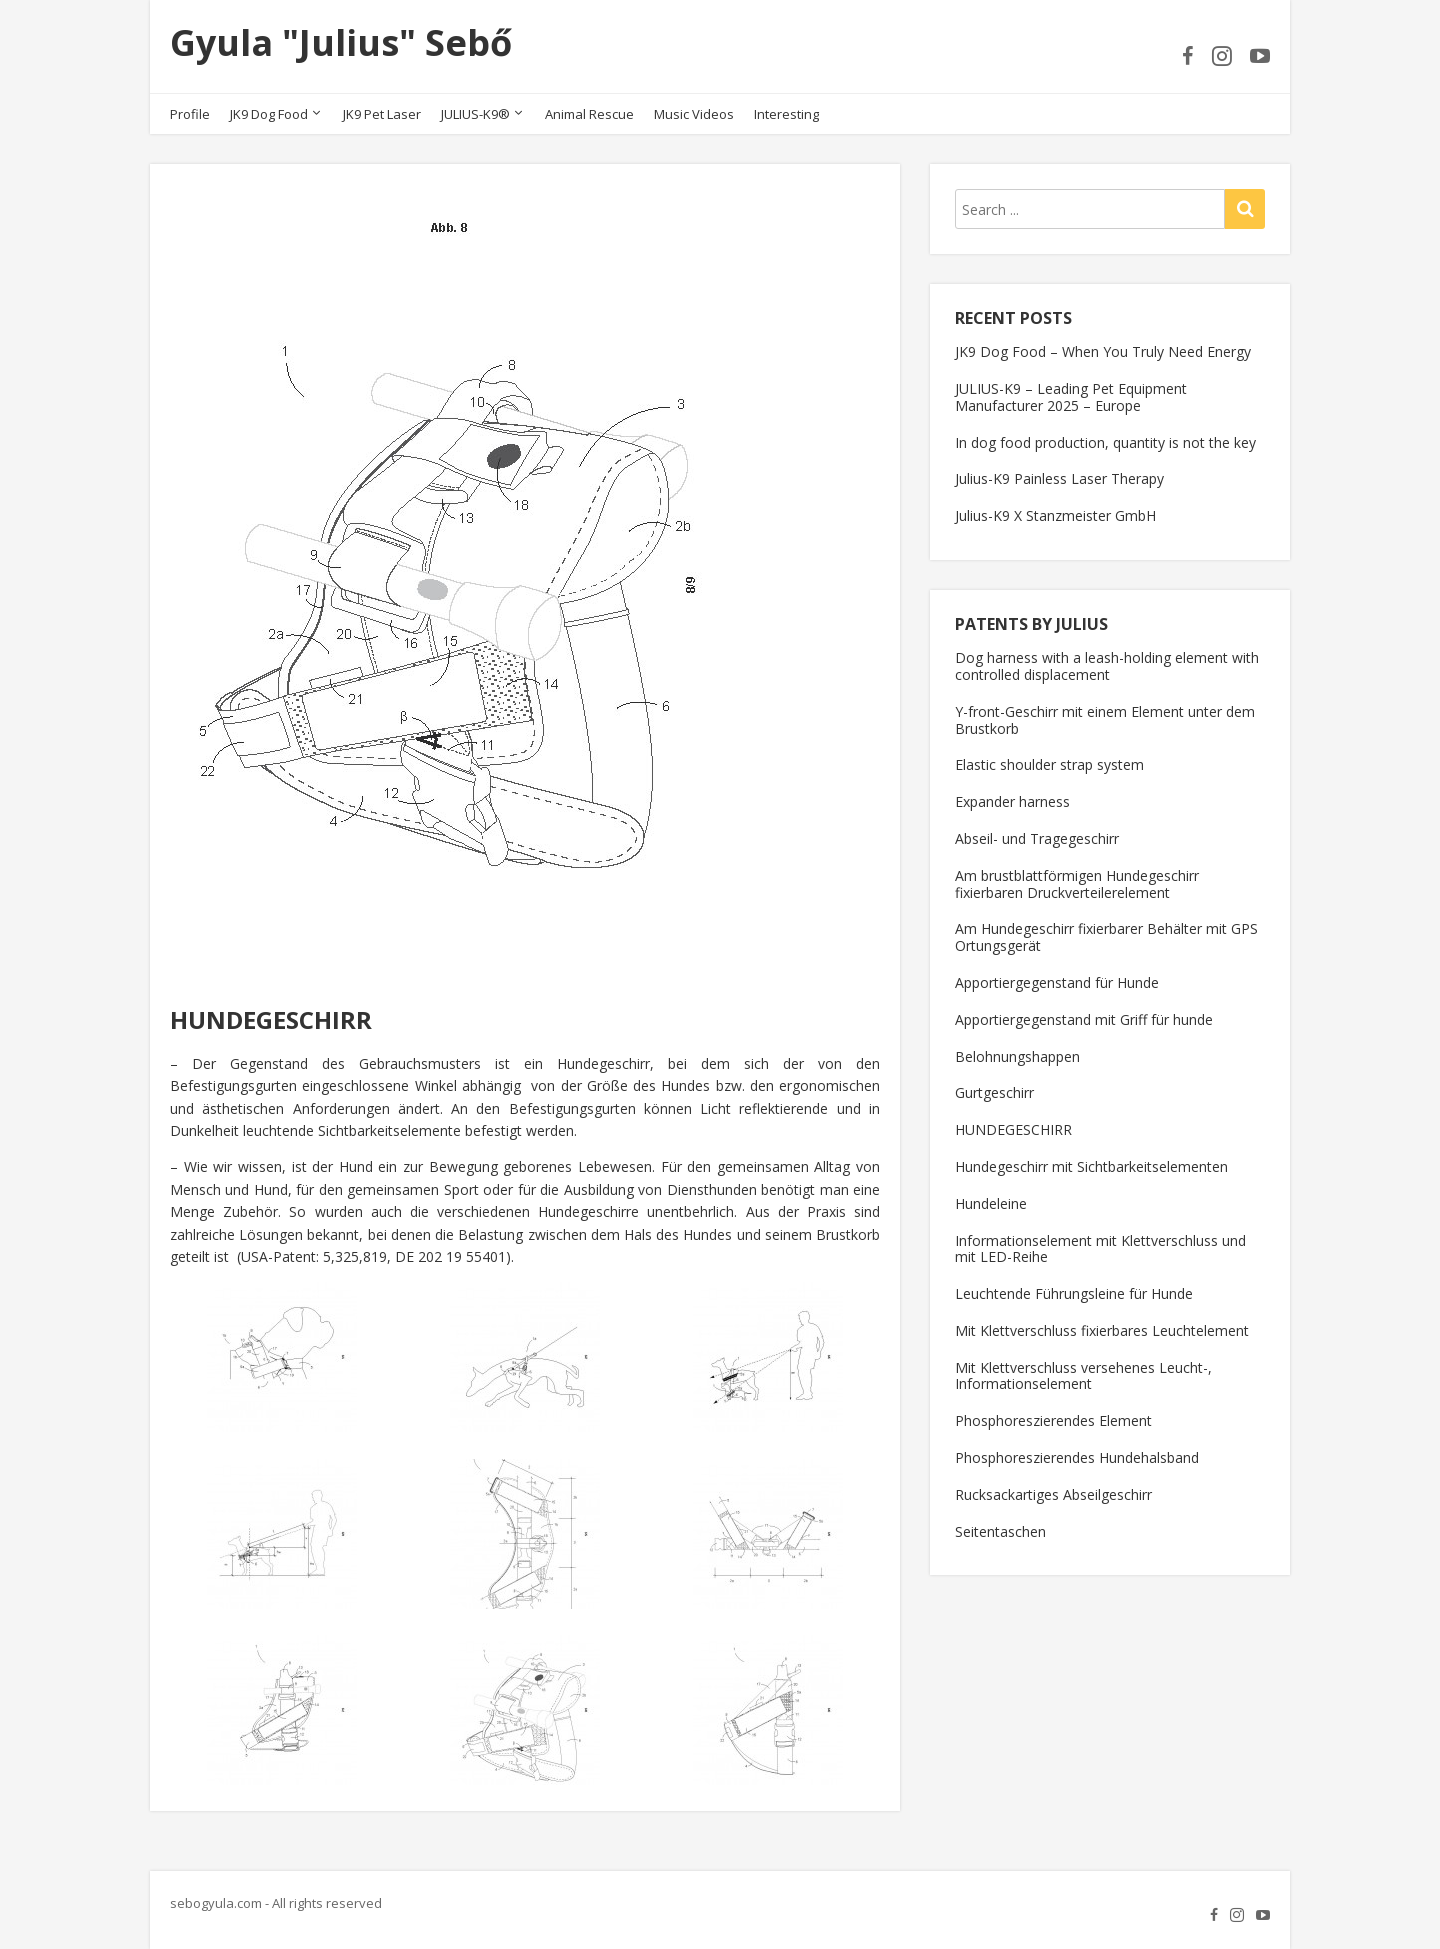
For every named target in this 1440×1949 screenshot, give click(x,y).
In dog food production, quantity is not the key (1105, 442)
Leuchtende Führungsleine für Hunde (1074, 1293)
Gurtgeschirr (994, 1092)
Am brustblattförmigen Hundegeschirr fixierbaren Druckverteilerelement (1077, 884)
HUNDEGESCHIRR (1013, 1129)
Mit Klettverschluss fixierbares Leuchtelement (1102, 1330)
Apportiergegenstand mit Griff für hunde (1084, 1019)
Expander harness (1012, 801)
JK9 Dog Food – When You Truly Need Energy (1103, 351)
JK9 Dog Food (269, 114)
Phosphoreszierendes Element (1053, 1420)
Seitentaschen (1000, 1531)
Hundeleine (991, 1203)
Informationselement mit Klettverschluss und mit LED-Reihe (1100, 1249)
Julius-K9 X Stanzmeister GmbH (1055, 515)
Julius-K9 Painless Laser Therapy (1059, 478)
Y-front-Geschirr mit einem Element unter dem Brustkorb (1105, 720)
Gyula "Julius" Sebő (341, 42)
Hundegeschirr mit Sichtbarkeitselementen (1091, 1166)
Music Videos (694, 114)
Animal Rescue (589, 114)
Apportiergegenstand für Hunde (1057, 982)
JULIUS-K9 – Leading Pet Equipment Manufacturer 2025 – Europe (1071, 397)
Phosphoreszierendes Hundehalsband (1077, 1457)
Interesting (786, 114)
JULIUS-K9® (475, 114)
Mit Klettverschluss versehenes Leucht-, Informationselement (1083, 1376)
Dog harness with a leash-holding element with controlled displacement (1107, 666)
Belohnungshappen (1017, 1056)
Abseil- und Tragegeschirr (1037, 838)
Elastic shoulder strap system (1049, 764)
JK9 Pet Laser (382, 114)
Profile (190, 114)
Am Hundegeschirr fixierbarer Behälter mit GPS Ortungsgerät (1106, 937)
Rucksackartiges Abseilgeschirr (1053, 1494)
